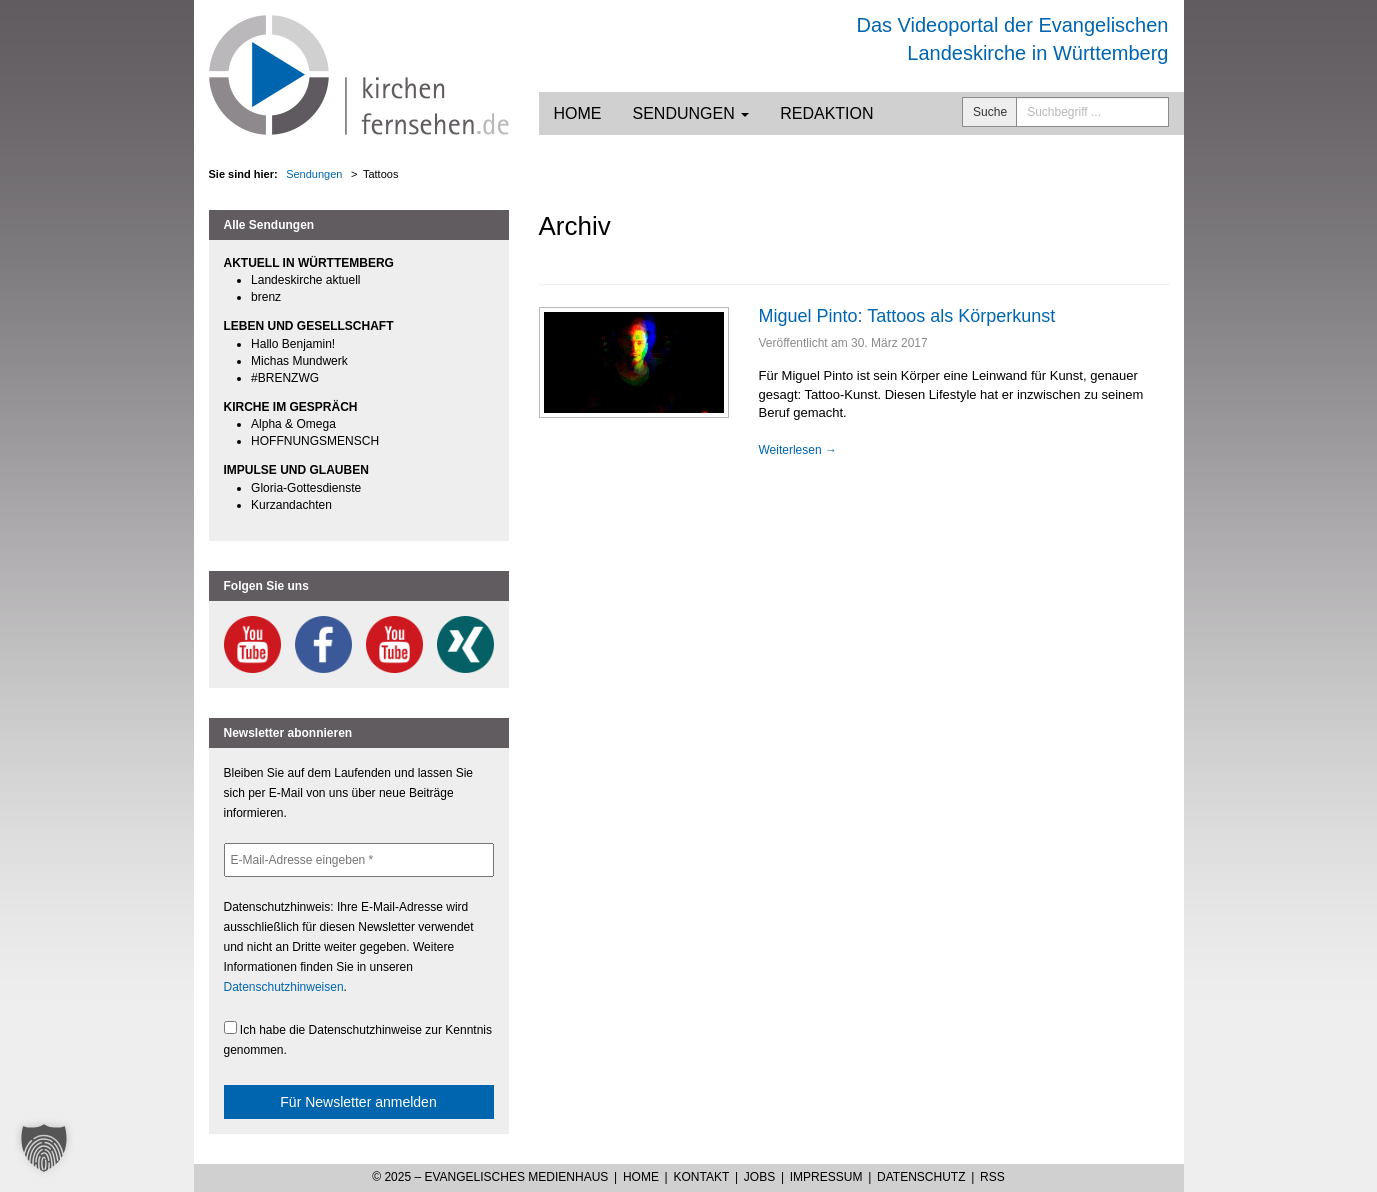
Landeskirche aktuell (305, 280)
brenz (266, 297)
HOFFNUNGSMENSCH (315, 441)
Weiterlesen (798, 450)
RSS (992, 1177)
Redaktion (826, 113)
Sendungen (691, 113)
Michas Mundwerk (299, 361)
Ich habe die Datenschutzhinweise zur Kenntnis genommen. (358, 1039)
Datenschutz (921, 1177)
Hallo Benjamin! (293, 344)
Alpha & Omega (293, 424)
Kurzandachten (291, 505)
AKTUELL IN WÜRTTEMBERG (309, 263)
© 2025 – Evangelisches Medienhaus (490, 1177)
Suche (990, 112)
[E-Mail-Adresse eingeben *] (359, 860)
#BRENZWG (285, 378)
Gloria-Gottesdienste (306, 488)
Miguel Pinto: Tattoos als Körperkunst (907, 316)
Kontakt (701, 1177)
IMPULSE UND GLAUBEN (296, 470)
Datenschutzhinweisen (284, 987)
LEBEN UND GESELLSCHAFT (309, 326)
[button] (44, 1148)
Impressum (826, 1177)
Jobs (759, 1177)
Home (578, 113)
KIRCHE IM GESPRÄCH (291, 407)
